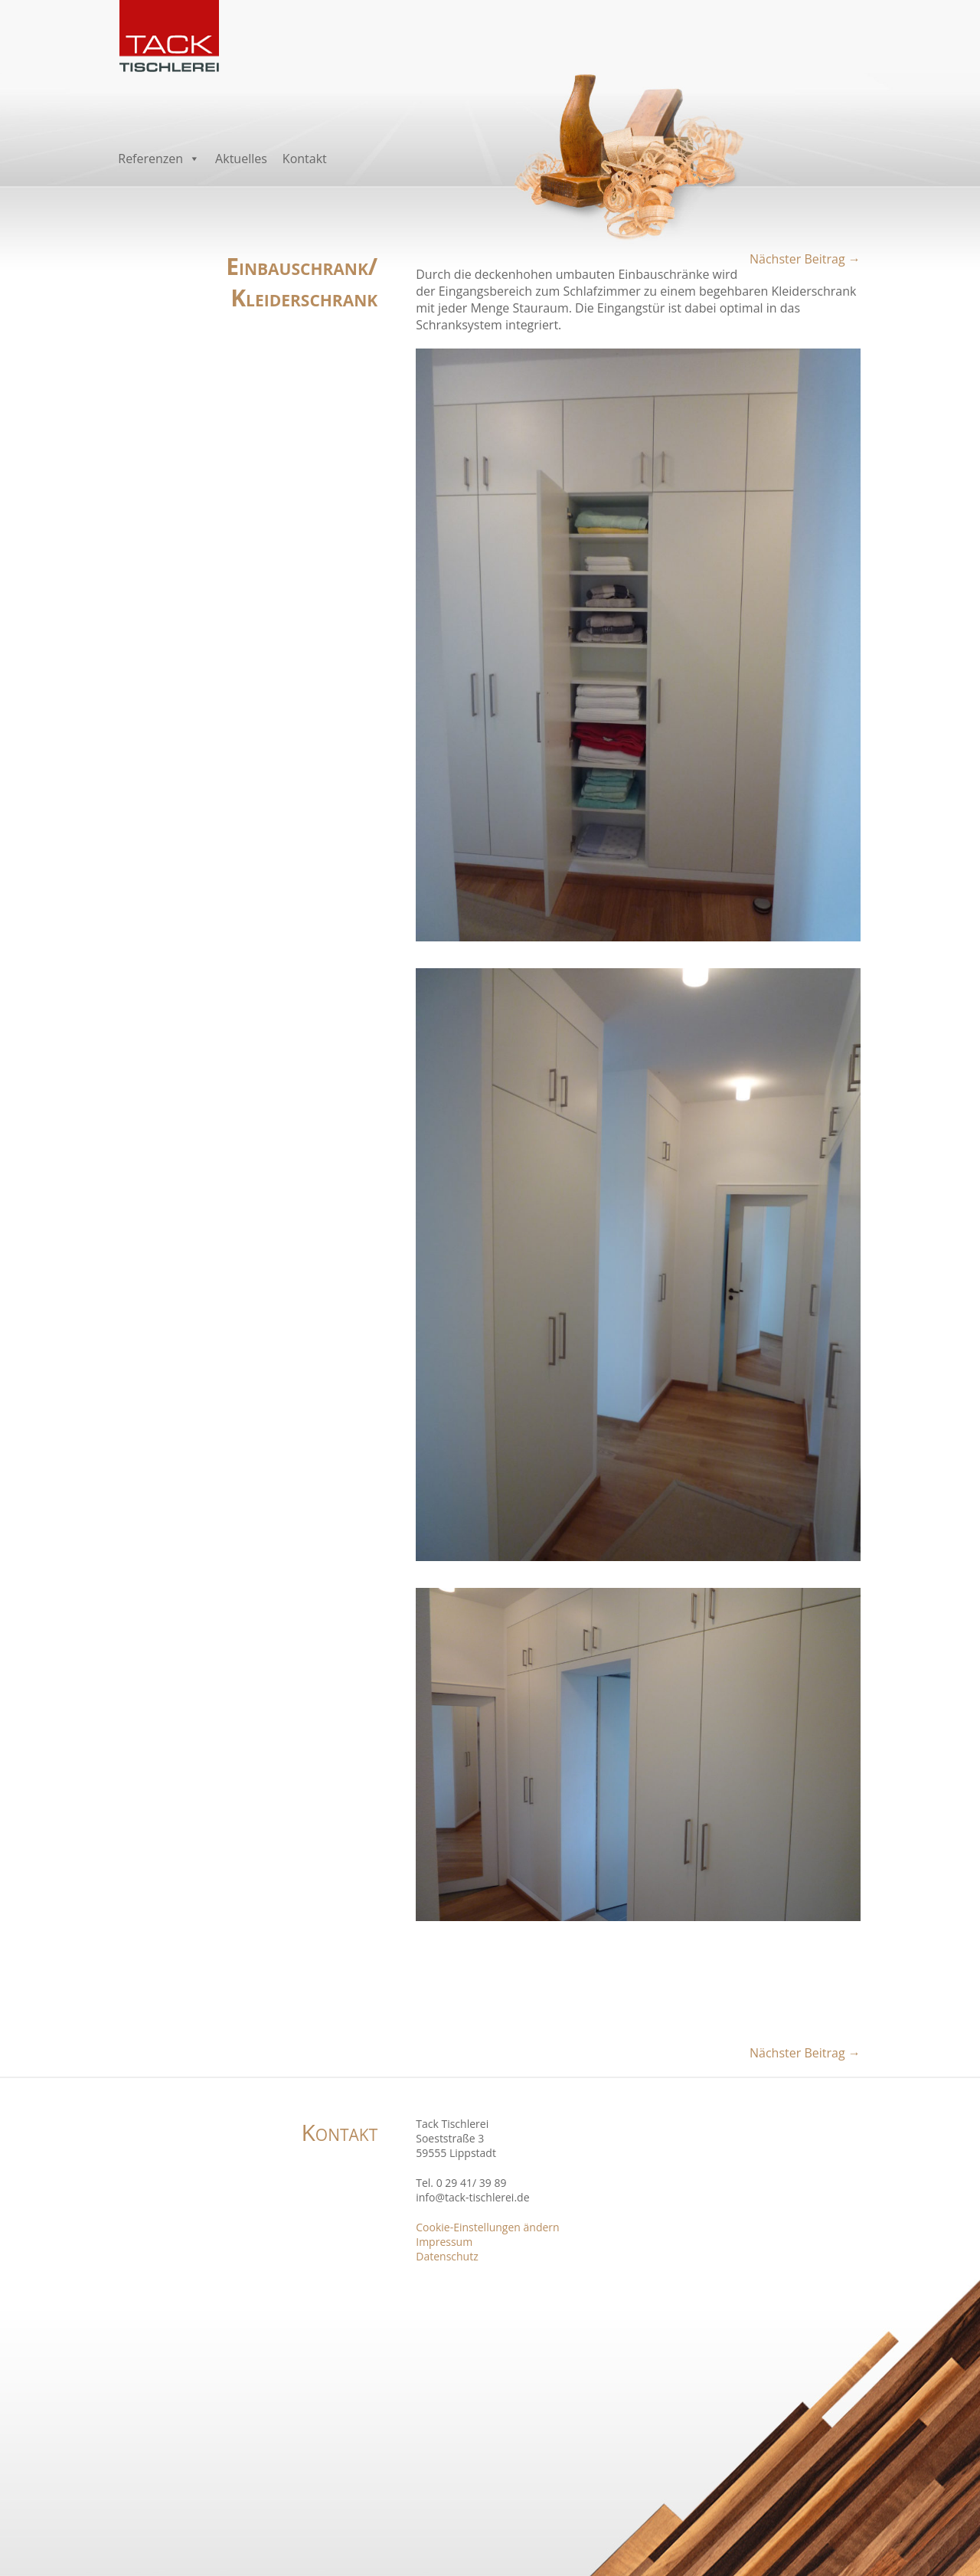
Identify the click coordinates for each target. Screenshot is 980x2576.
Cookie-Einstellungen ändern (487, 2227)
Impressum (444, 2241)
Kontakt (305, 158)
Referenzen (159, 158)
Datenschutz (447, 2256)
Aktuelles (241, 158)
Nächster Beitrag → (805, 258)
